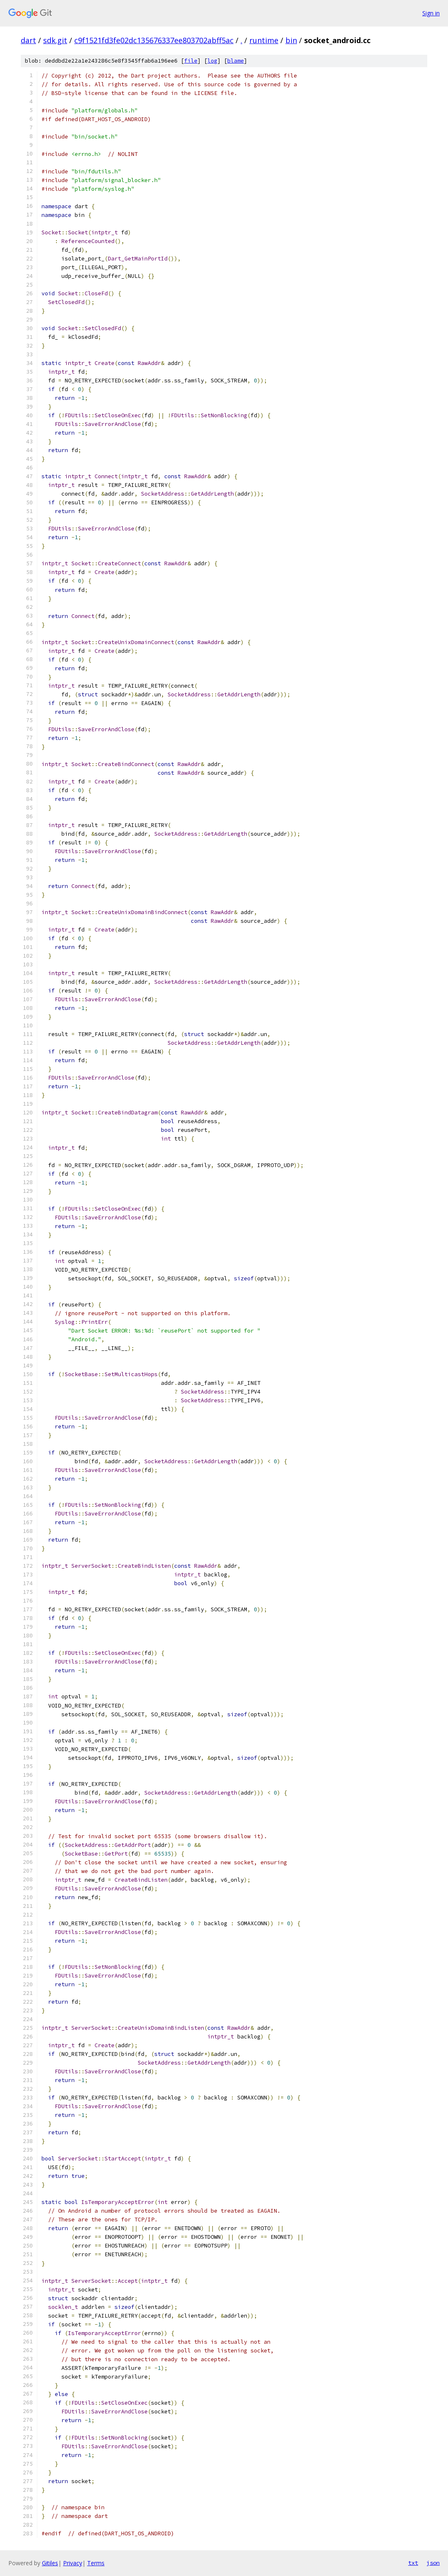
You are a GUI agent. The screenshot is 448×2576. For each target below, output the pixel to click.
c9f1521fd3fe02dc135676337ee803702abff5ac (154, 40)
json (433, 2562)
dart (28, 40)
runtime (263, 40)
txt (413, 2562)
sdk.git (55, 40)
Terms (96, 2563)
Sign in (431, 13)
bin (291, 40)
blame (235, 60)
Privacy (72, 2563)
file (190, 60)
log (212, 60)
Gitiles (50, 2563)
